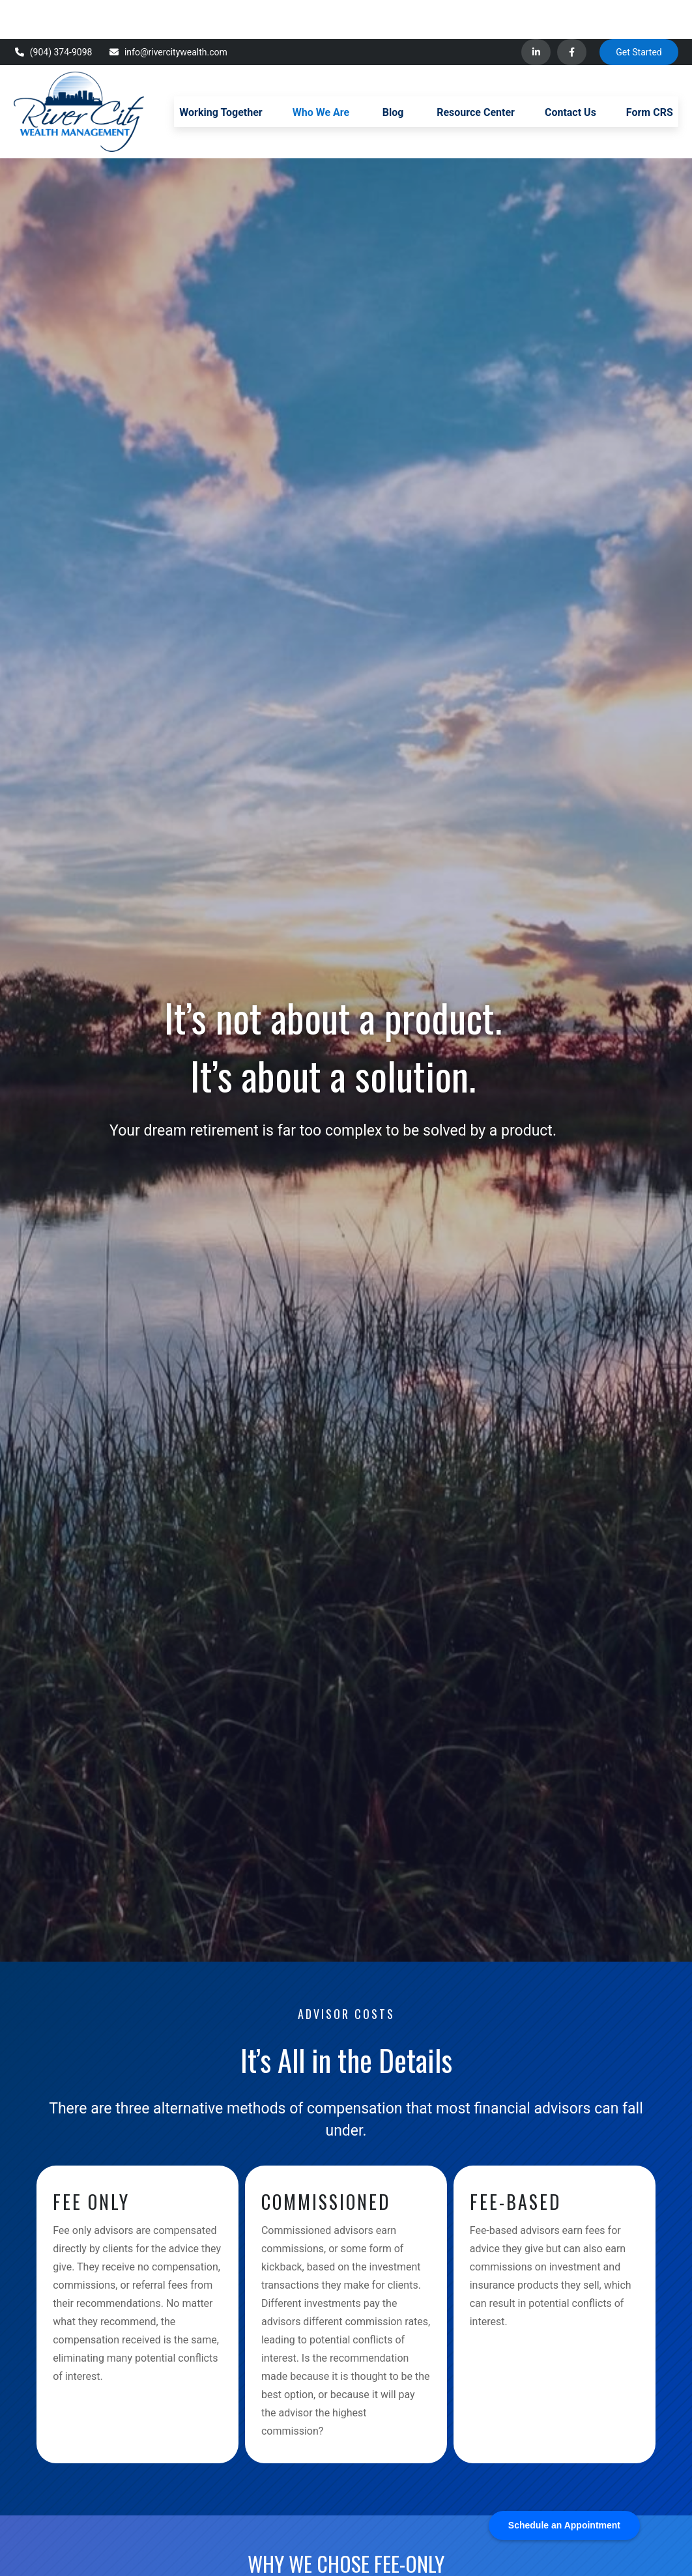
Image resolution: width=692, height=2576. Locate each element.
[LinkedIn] (536, 13)
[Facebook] (571, 13)
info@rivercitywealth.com (167, 13)
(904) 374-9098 (53, 13)
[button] (220, 72)
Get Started (639, 13)
